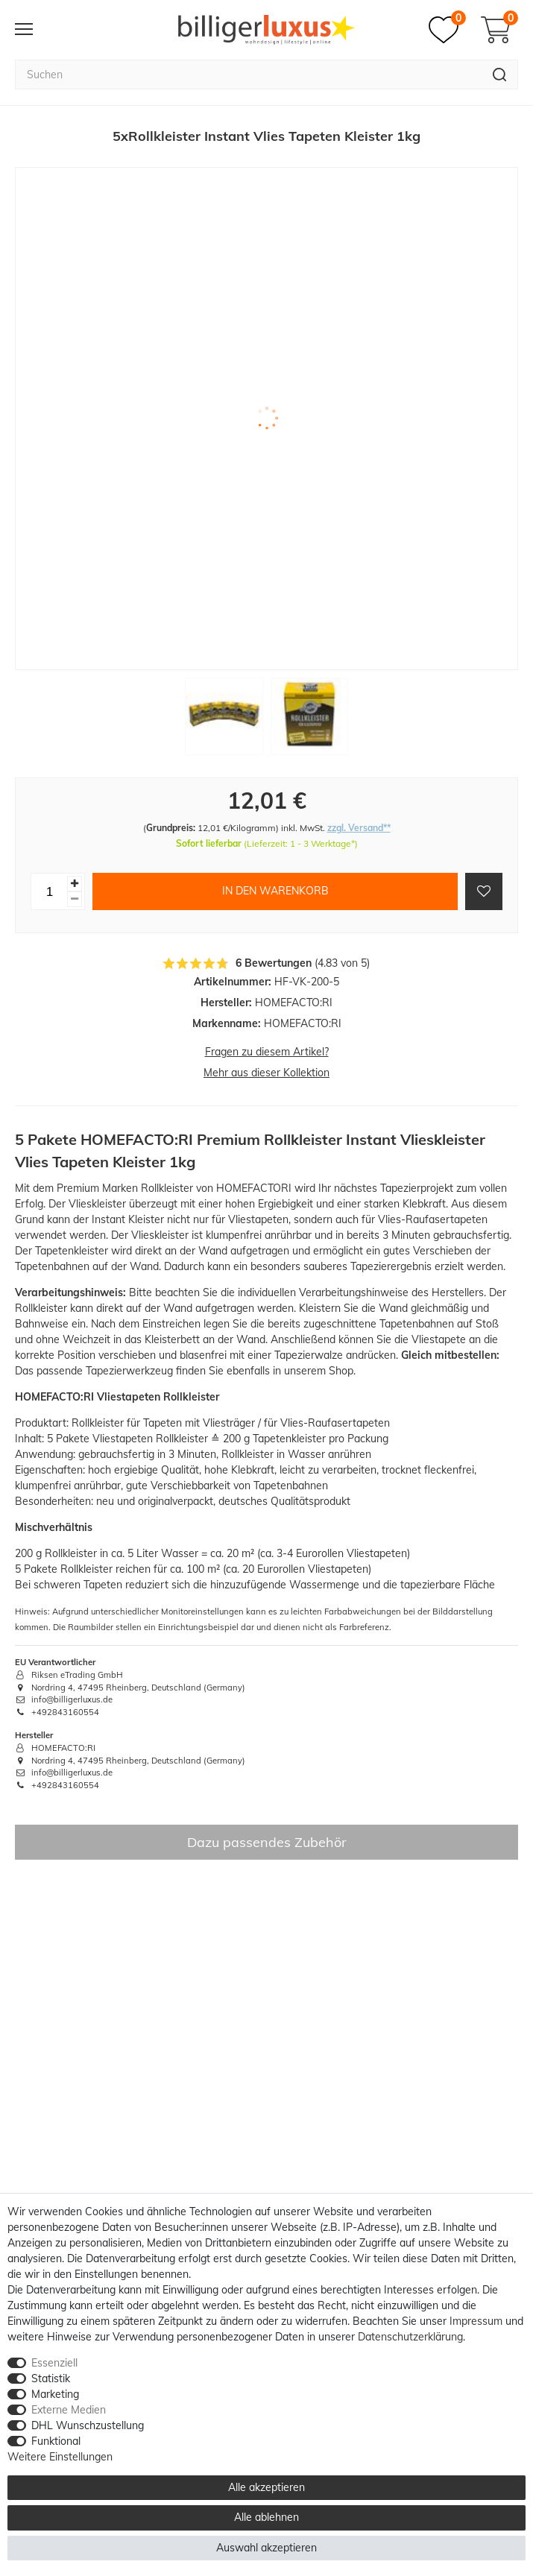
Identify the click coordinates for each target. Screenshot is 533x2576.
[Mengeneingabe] (49, 891)
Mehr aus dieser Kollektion (266, 1072)
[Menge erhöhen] (74, 883)
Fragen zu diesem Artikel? (267, 1051)
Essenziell (54, 2363)
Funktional (56, 2441)
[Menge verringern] (74, 899)
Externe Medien (68, 2409)
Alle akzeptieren (266, 2487)
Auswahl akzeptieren (266, 2547)
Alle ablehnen (266, 2517)
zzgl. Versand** (359, 827)
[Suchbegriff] (248, 74)
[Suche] (500, 74)
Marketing (55, 2394)
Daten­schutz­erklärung (410, 2336)
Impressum (476, 2321)
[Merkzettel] (447, 29)
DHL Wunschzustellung (87, 2425)
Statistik (50, 2378)
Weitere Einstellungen (60, 2456)
